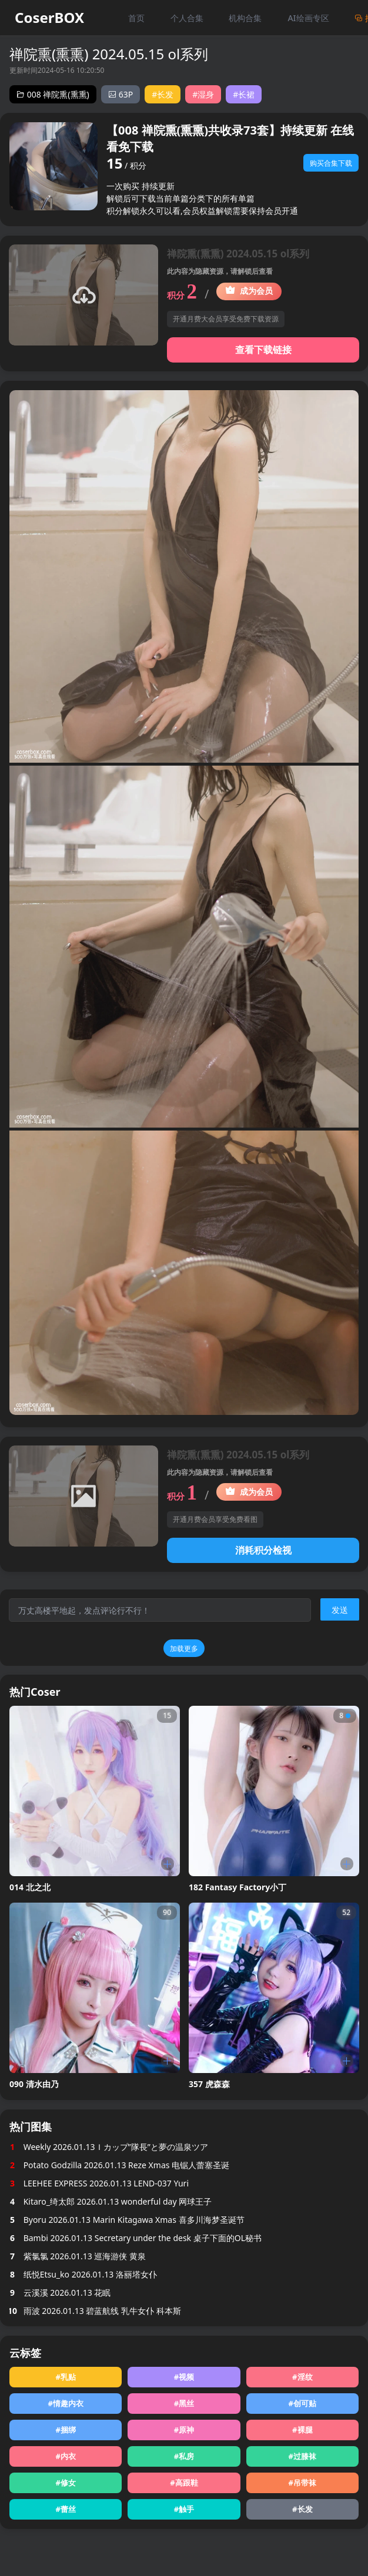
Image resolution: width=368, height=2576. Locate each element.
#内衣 (65, 2456)
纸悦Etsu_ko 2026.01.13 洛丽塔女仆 (83, 2274)
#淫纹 (302, 2377)
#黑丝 (184, 2403)
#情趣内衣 (65, 2403)
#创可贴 (302, 2403)
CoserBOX (49, 17)
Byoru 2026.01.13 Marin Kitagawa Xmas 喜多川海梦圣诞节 (127, 2219)
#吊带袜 (302, 2482)
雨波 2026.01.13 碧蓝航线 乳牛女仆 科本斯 (95, 2311)
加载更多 (184, 1648)
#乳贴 (65, 2377)
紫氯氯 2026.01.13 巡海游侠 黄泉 (77, 2256)
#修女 (65, 2482)
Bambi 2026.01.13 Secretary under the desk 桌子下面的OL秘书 (135, 2238)
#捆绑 (65, 2429)
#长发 (162, 94)
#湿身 (203, 94)
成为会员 (249, 291)
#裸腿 (302, 2429)
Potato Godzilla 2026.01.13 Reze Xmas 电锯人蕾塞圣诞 (119, 2165)
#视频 (184, 2377)
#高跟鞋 (184, 2482)
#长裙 (244, 94)
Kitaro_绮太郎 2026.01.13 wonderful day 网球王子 (110, 2201)
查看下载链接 (263, 349)
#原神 (184, 2429)
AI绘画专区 (308, 18)
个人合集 (186, 18)
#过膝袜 (302, 2456)
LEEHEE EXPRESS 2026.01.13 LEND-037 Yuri (99, 2183)
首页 (136, 18)
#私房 (184, 2456)
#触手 (184, 2509)
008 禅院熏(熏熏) (52, 94)
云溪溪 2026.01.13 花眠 (60, 2292)
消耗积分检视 (263, 1550)
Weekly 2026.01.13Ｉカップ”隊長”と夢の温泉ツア (108, 2147)
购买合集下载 (331, 163)
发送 (340, 1609)
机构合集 (245, 18)
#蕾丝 (65, 2509)
